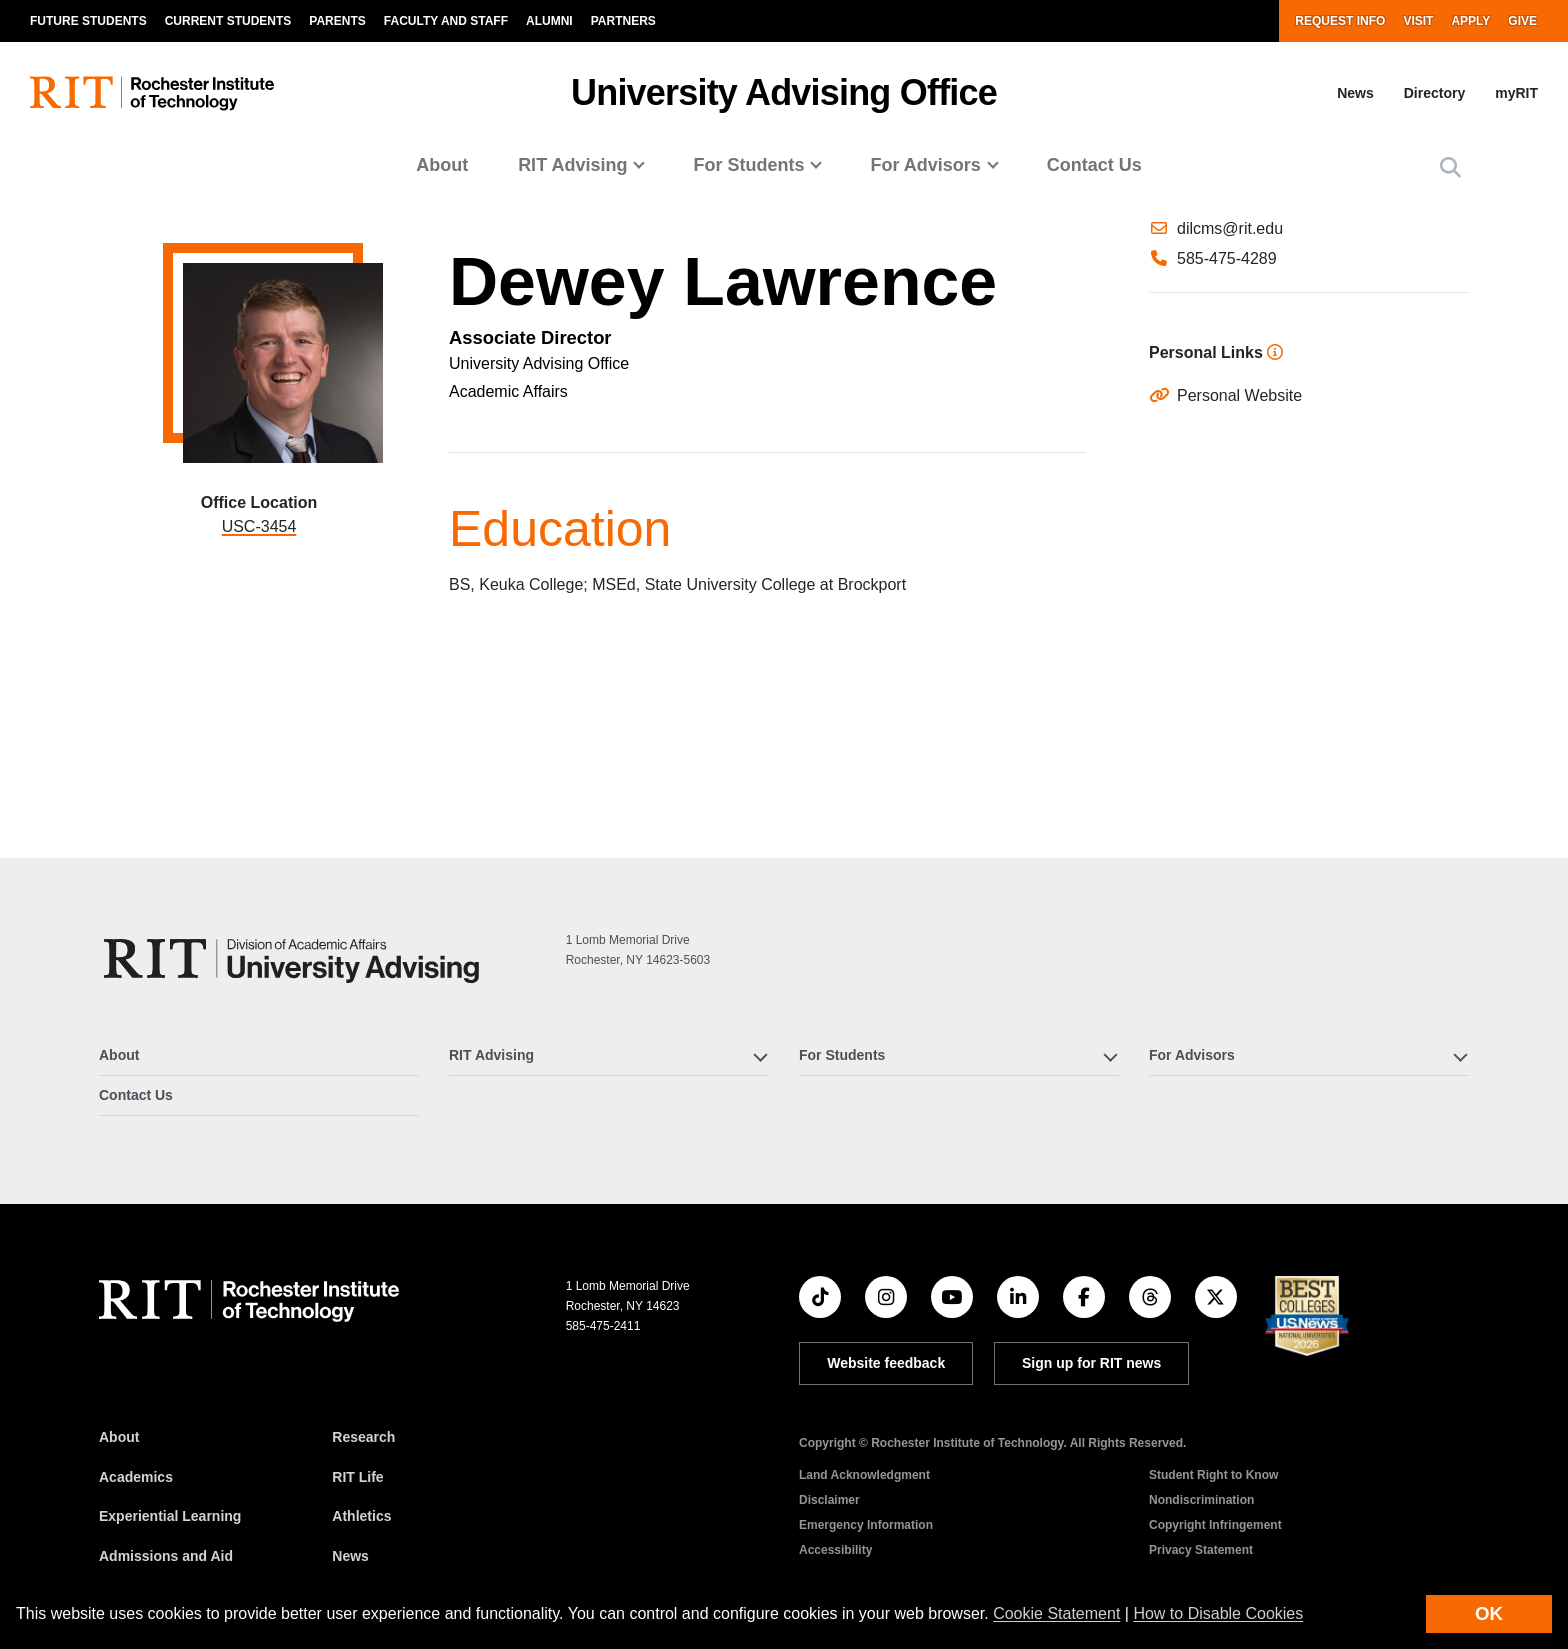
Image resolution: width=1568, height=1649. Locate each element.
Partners (623, 21)
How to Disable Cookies (1218, 1613)
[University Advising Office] (292, 958)
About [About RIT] (119, 1437)
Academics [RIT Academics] (136, 1477)
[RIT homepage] (152, 93)
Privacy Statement (1201, 1550)
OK (1489, 1613)
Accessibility (835, 1550)
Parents (337, 21)
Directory (1434, 93)
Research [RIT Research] (363, 1437)
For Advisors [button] (925, 165)
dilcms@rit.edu (1230, 308)
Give (1522, 21)
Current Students (228, 21)
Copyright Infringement (1215, 1525)
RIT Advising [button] (572, 165)
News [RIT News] (350, 1556)
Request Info (1340, 21)
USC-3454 (259, 526)
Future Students (88, 21)
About (442, 165)
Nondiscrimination (1201, 1500)
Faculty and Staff (446, 21)
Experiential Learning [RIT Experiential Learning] (170, 1516)
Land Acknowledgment (864, 1475)
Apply (1470, 21)
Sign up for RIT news (1091, 1363)
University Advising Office (784, 92)
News (1355, 93)
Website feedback (886, 1363)
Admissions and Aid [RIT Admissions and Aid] (166, 1556)
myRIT (1516, 93)
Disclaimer (829, 1500)
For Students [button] (748, 165)
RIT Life (357, 1477)
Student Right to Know (1213, 1475)
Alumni (549, 21)
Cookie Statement (1056, 1613)
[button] (1450, 167)
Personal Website (1239, 555)
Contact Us (1094, 165)
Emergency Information (866, 1525)
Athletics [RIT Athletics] (361, 1516)
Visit (1418, 21)
